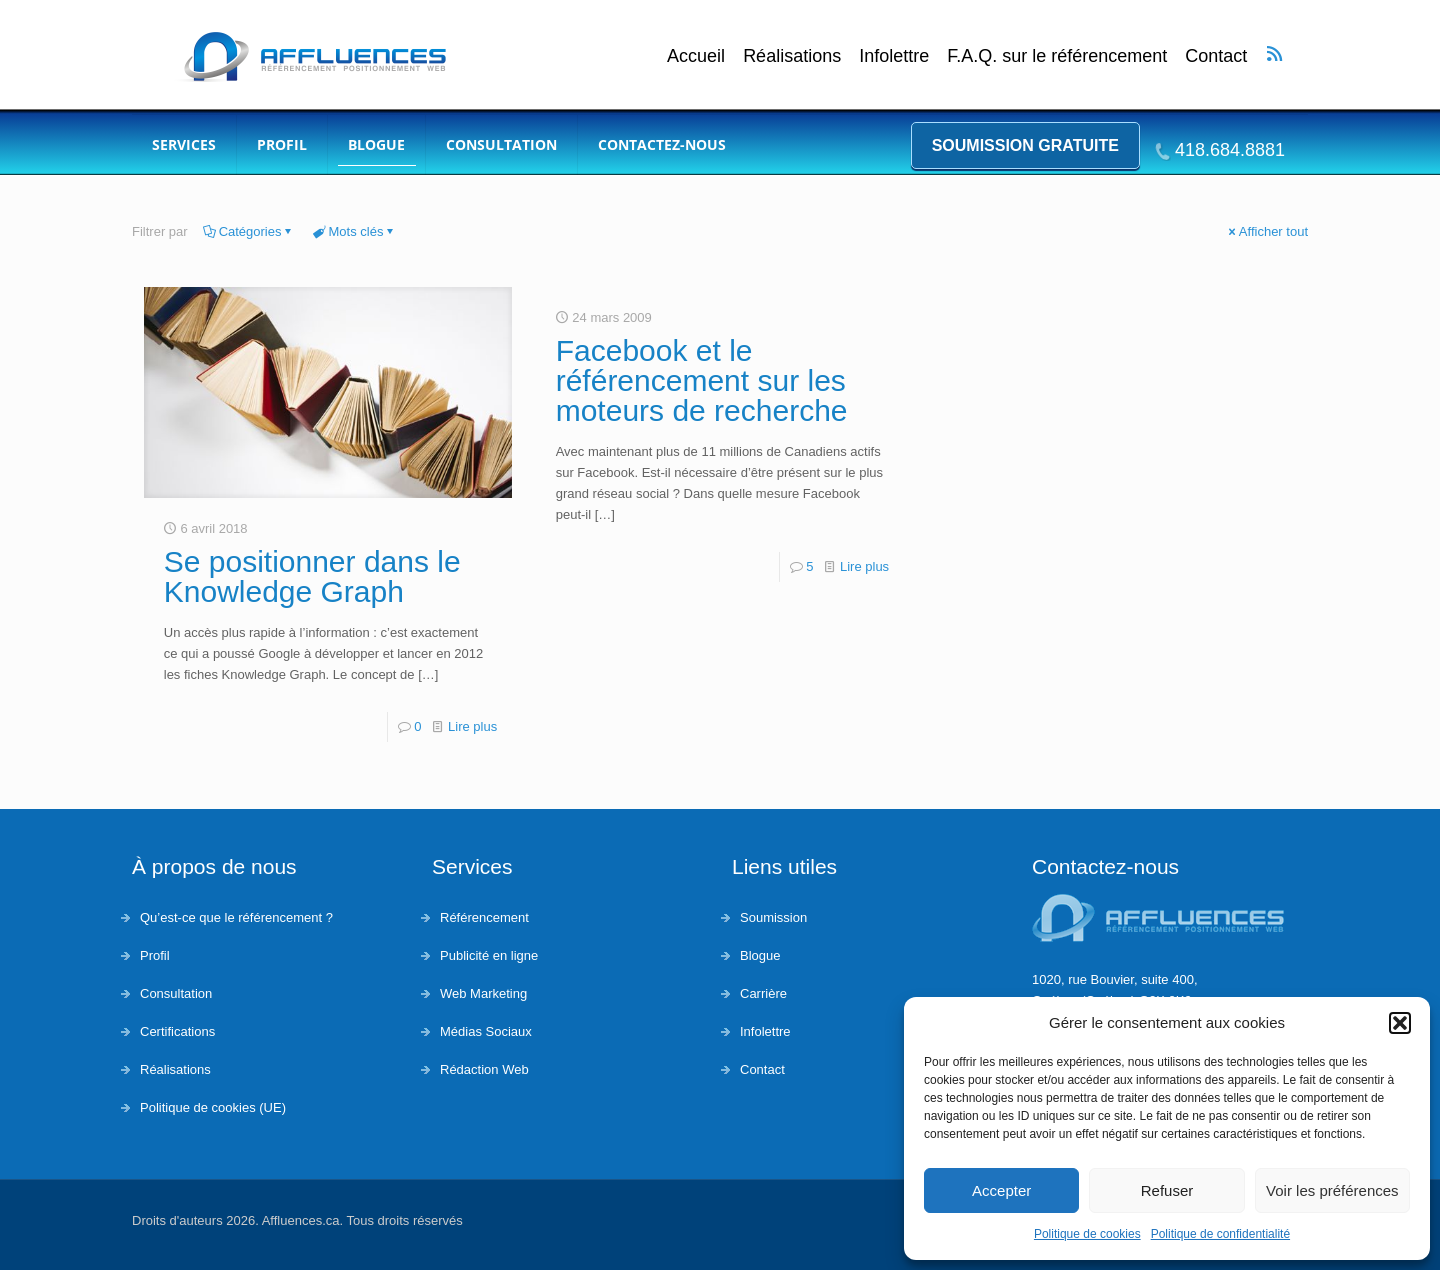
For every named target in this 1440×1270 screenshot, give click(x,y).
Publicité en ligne (489, 955)
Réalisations (792, 56)
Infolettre (894, 56)
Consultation (176, 993)
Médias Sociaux (486, 1031)
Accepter (1001, 1190)
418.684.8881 (1230, 150)
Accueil (696, 56)
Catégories (249, 231)
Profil (155, 955)
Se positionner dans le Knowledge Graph (312, 576)
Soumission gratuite (1025, 145)
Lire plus (472, 726)
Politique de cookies (1087, 1234)
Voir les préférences (1332, 1190)
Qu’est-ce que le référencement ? (236, 917)
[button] (1400, 1023)
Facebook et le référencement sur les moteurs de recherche (702, 380)
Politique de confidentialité (1220, 1234)
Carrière (763, 993)
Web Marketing (483, 993)
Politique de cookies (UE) (213, 1107)
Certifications (177, 1031)
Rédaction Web (484, 1069)
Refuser (1167, 1190)
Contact (1216, 56)
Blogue (760, 955)
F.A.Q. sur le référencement (1057, 56)
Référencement (484, 917)
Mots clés (355, 231)
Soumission (773, 917)
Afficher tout (1267, 231)
